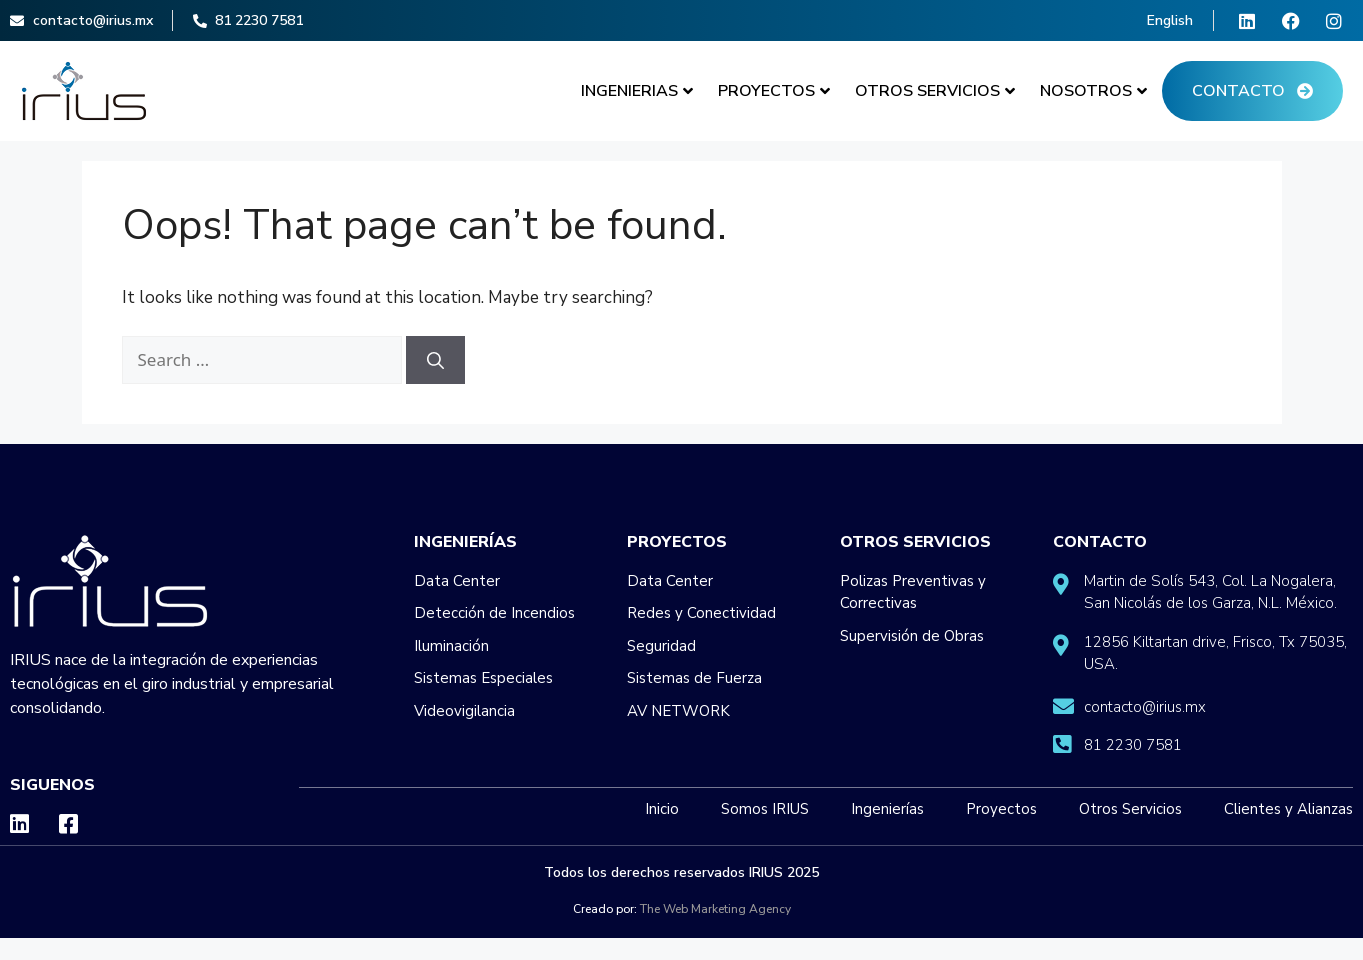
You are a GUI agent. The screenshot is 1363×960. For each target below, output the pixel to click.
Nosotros (1093, 91)
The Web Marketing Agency (715, 909)
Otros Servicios (935, 91)
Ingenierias (637, 91)
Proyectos (774, 91)
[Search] (435, 360)
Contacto (1252, 91)
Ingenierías (465, 542)
